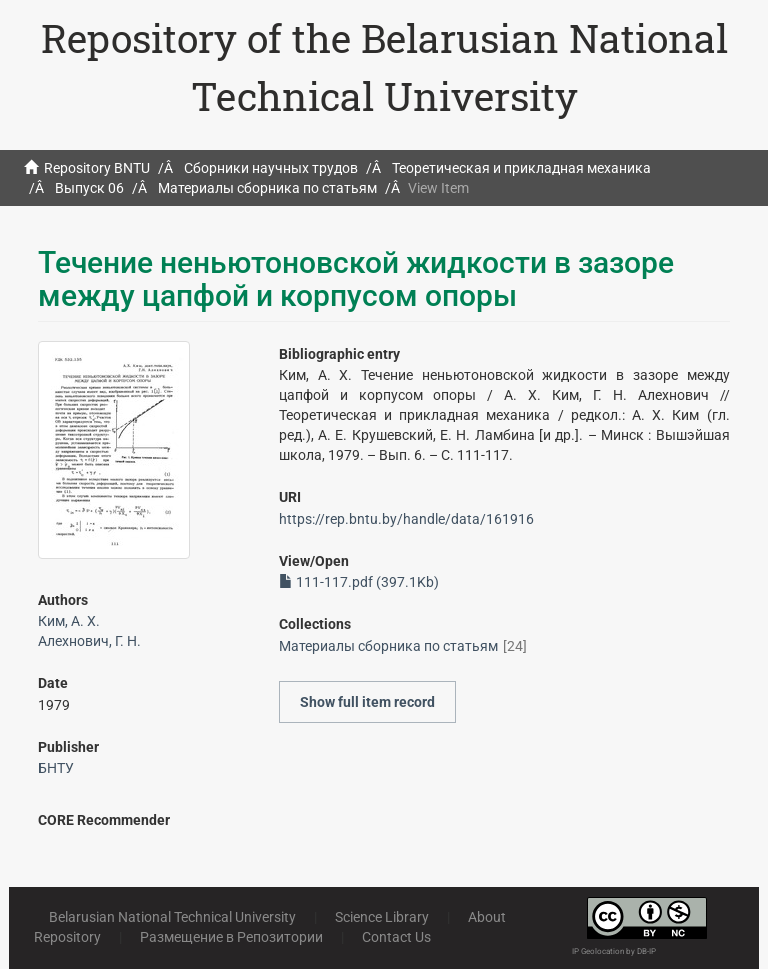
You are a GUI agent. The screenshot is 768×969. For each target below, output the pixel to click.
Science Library (382, 917)
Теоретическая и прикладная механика (521, 168)
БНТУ (56, 768)
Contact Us (396, 937)
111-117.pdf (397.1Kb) (359, 582)
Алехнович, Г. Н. (89, 641)
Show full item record (367, 702)
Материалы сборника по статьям (267, 188)
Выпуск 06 (89, 188)
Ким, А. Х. (69, 621)
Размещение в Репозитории (231, 937)
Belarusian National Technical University (172, 917)
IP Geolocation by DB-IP (614, 951)
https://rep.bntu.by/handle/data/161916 (406, 519)
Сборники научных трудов (271, 168)
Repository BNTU (97, 168)
